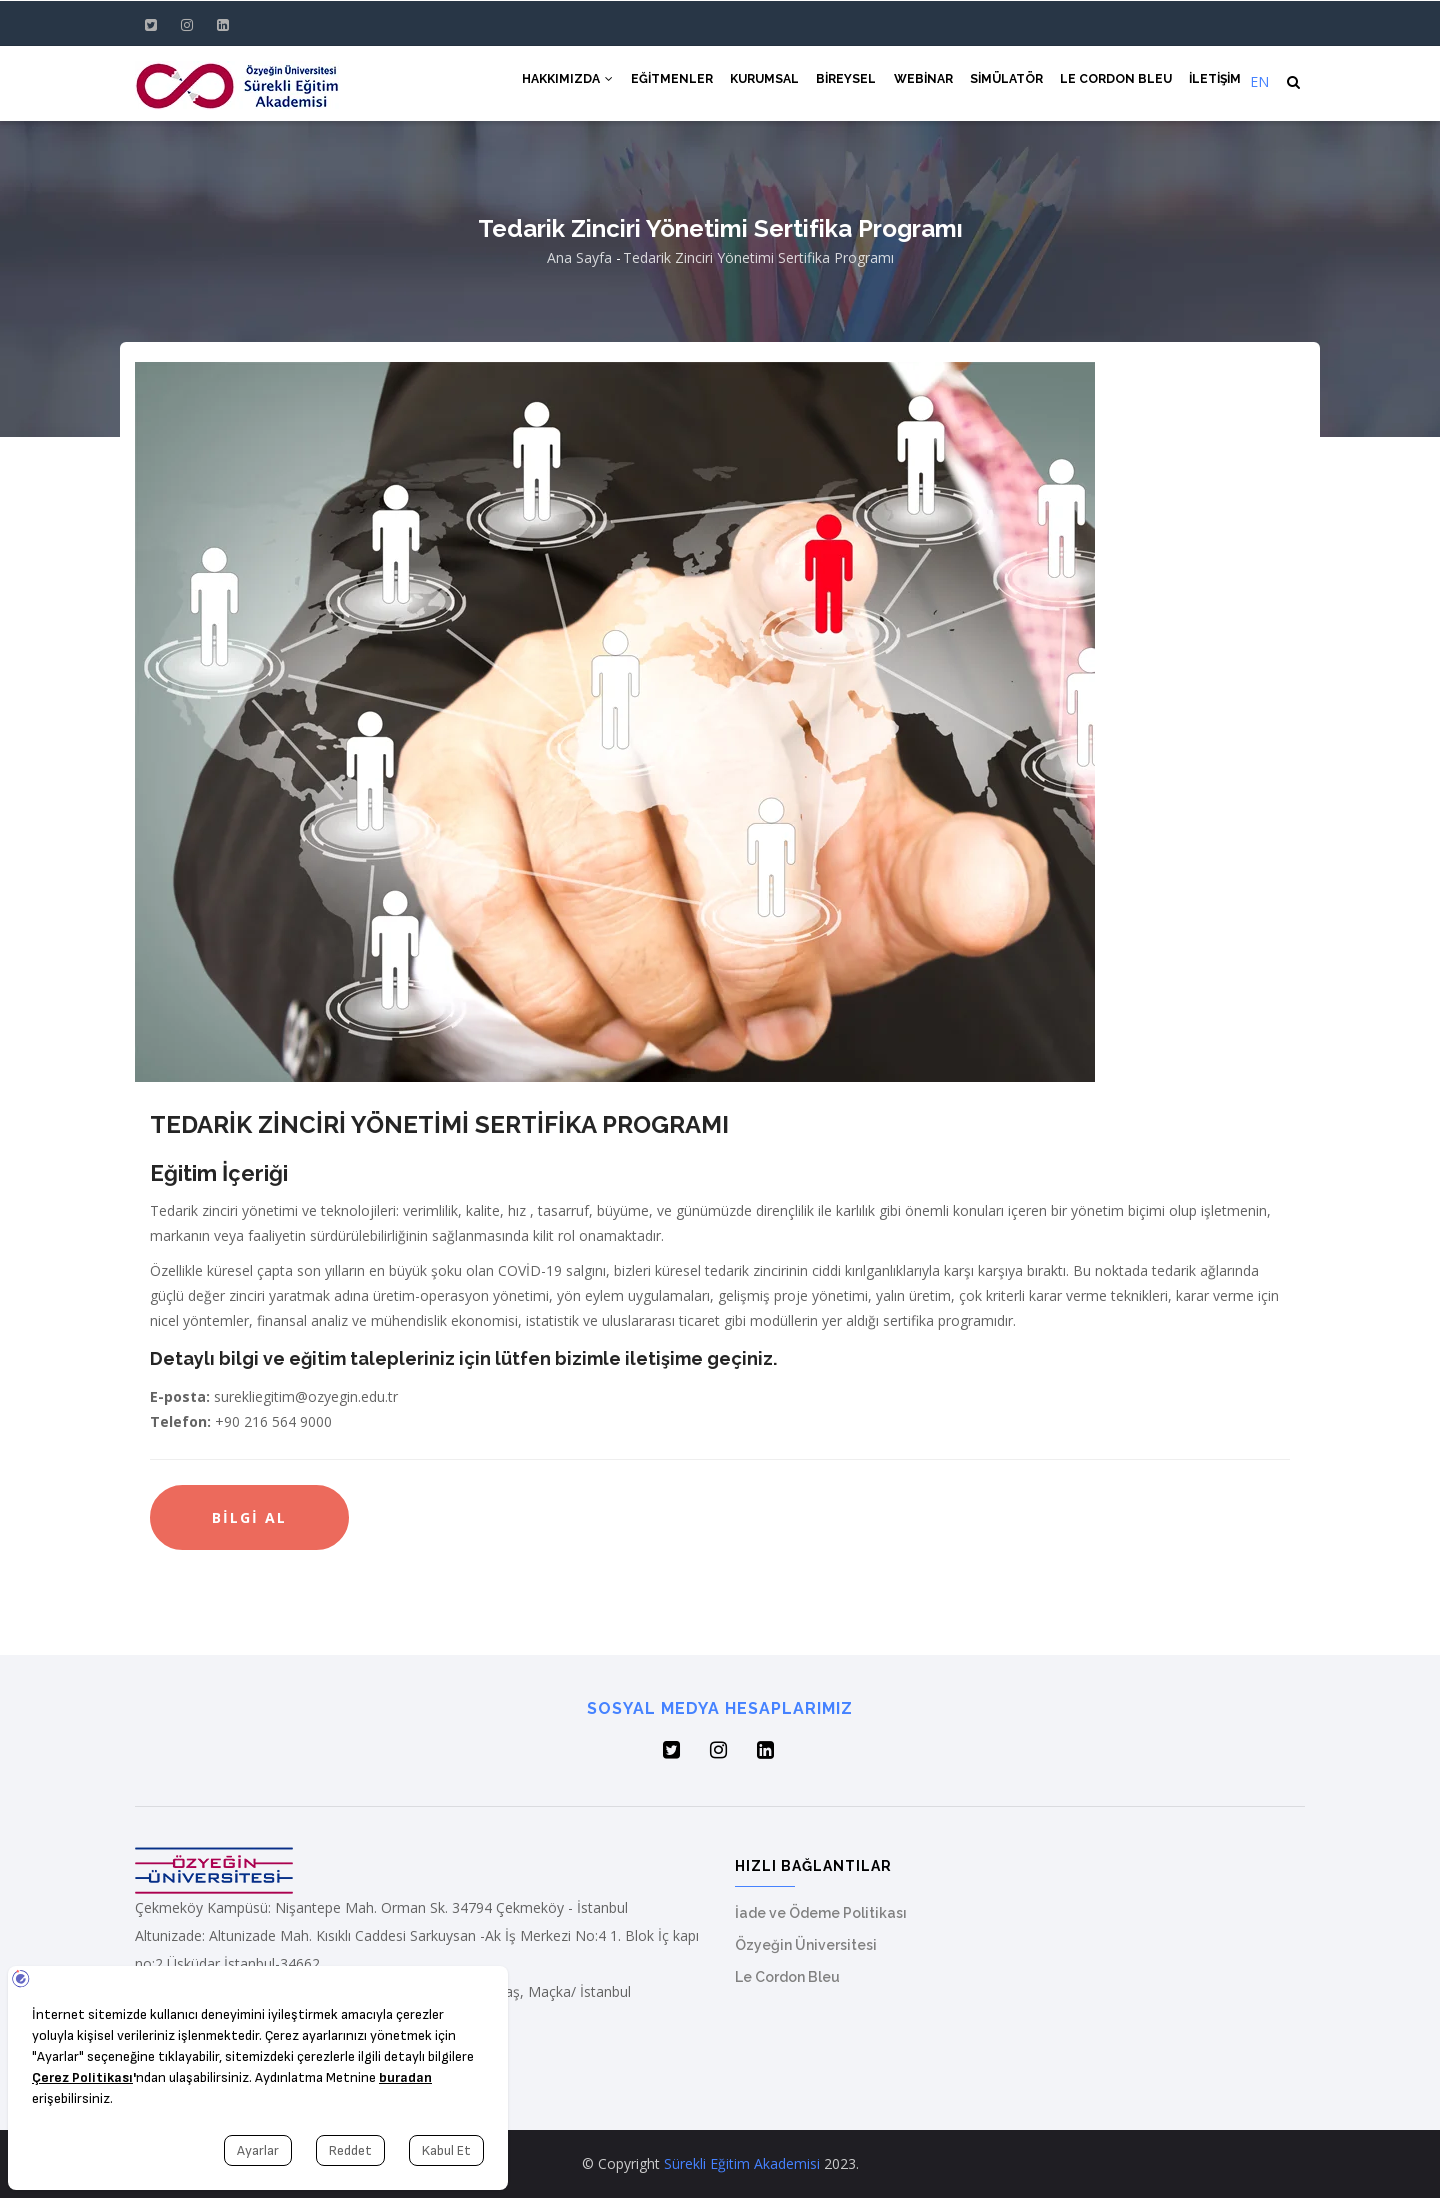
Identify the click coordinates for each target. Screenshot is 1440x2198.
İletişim (1214, 82)
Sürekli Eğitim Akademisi (742, 2163)
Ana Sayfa (579, 257)
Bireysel (834, 82)
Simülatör (999, 82)
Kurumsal (749, 82)
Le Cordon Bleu (1112, 82)
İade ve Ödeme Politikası (821, 1913)
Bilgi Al (249, 1517)
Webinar (913, 82)
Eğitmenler (654, 82)
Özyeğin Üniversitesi (806, 1945)
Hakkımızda (547, 82)
